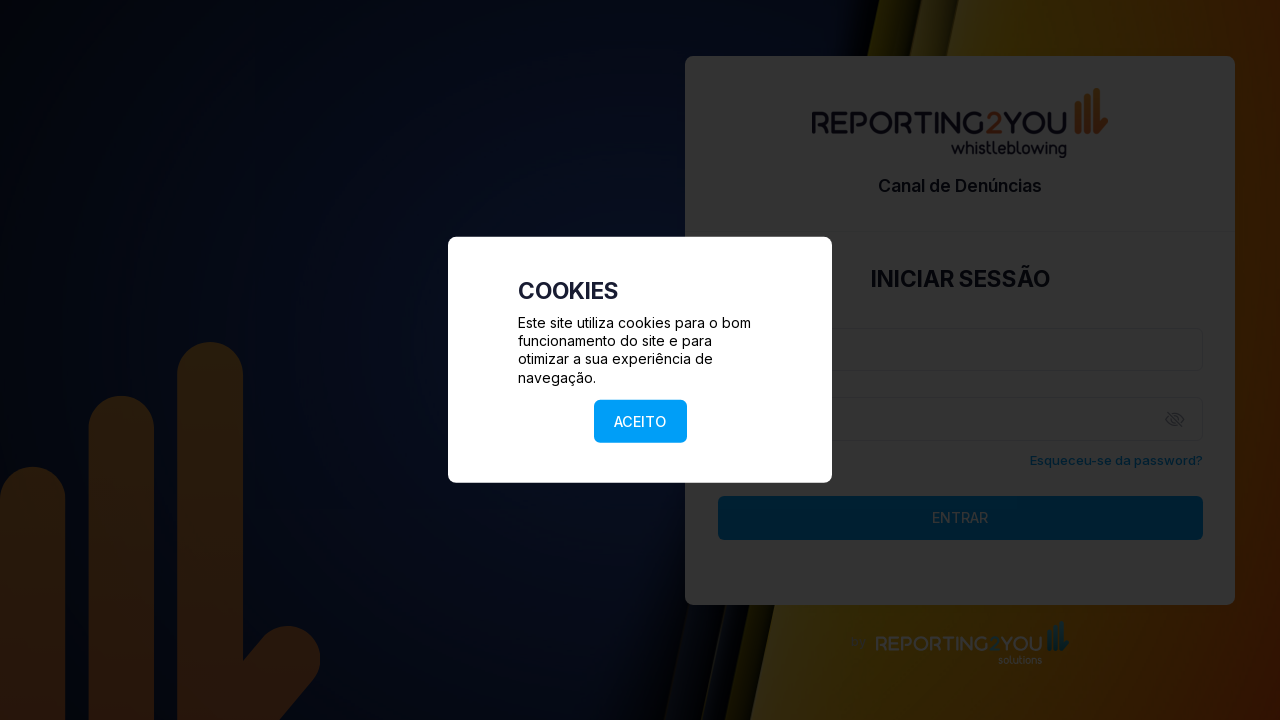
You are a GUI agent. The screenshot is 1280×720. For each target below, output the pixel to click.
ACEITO (640, 421)
